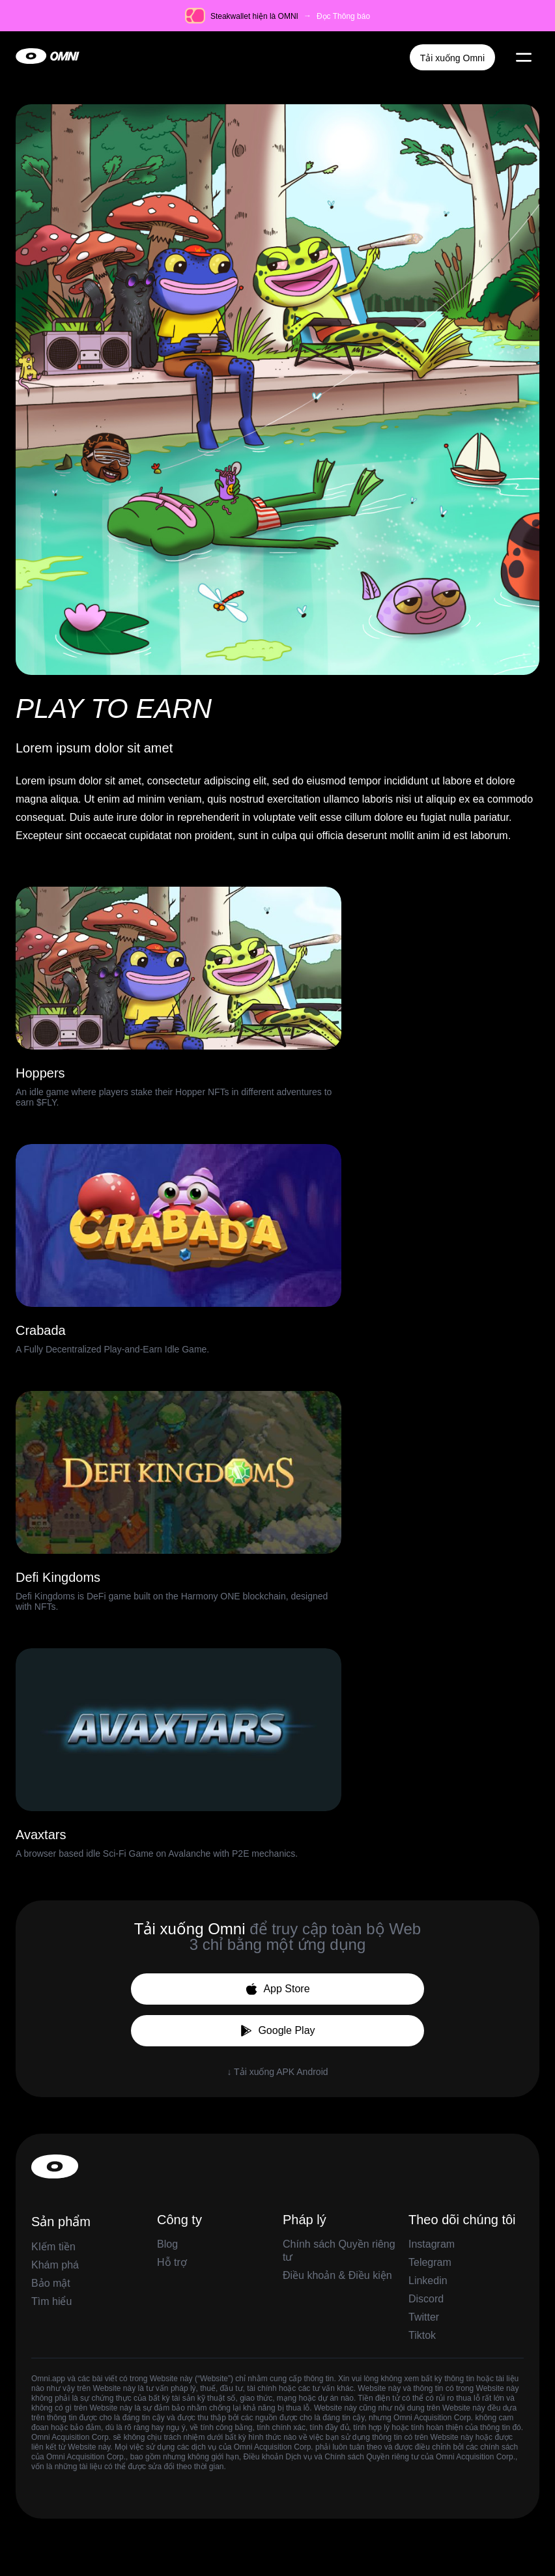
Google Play (277, 2030)
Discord (426, 2298)
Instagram (431, 2244)
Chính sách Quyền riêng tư (371, 2456)
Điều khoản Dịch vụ (278, 2456)
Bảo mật (50, 2283)
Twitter (423, 2317)
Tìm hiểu (51, 2301)
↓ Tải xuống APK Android (277, 2072)
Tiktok (422, 2335)
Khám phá (55, 2264)
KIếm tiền (53, 2246)
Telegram (429, 2262)
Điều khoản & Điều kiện (337, 2275)
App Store (277, 1989)
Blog (167, 2244)
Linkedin (428, 2280)
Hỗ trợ (172, 2262)
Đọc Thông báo (343, 16)
